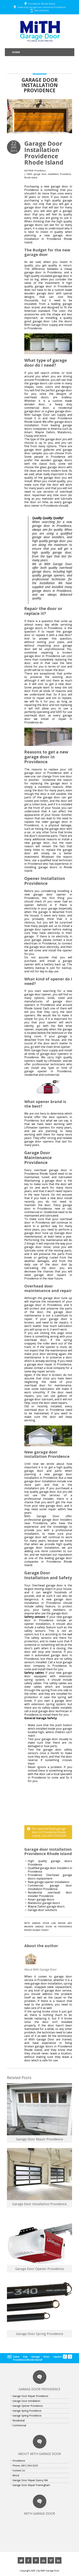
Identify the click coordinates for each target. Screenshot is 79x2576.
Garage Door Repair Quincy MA (30, 2480)
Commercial (19, 2425)
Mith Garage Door (50, 2570)
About (16, 2475)
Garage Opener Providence (28, 2405)
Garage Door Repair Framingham (31, 2485)
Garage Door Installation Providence (39, 2204)
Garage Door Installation (26, 2401)
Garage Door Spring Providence (39, 2334)
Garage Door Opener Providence (39, 2269)
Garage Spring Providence (27, 2410)
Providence (40, 170)
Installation (53, 174)
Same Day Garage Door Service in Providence (41, 7)
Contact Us (19, 2470)
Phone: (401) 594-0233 (25, 2465)
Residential (19, 2420)
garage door (40, 174)
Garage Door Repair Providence (39, 2139)
